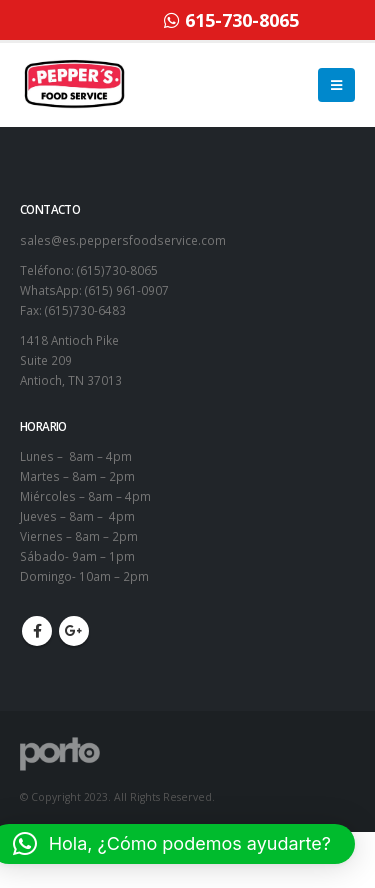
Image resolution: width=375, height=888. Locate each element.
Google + (74, 631)
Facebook (37, 631)
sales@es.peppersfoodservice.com (123, 240)
